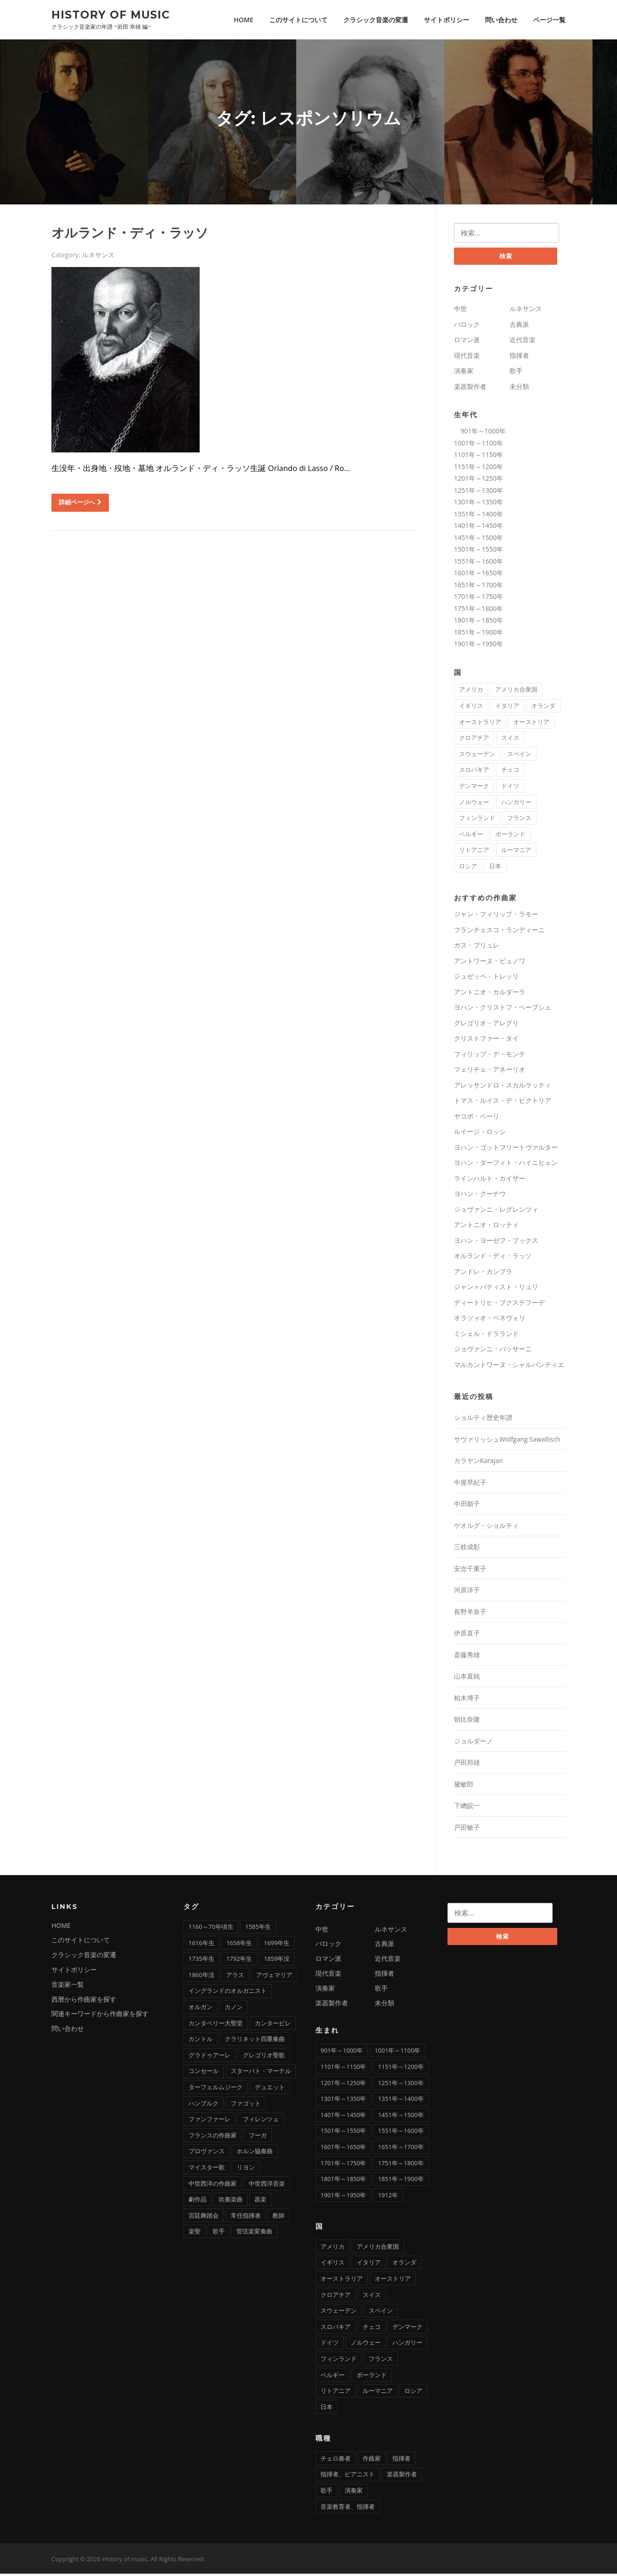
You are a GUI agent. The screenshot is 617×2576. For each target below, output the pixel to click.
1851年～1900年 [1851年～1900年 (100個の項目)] (400, 2181)
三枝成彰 (467, 1549)
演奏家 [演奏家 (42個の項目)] (354, 2492)
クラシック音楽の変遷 (375, 19)
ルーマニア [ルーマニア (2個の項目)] (516, 852)
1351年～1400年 (478, 516)
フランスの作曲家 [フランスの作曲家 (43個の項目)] (213, 2137)
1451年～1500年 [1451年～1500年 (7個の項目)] (400, 2117)
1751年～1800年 (478, 610)
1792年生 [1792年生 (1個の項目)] (239, 1961)
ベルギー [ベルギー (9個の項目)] (471, 836)
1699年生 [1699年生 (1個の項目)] (277, 1945)
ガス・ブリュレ (476, 947)
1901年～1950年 (478, 646)
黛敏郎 (463, 1786)
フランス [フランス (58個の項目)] (519, 820)
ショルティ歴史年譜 (483, 1419)
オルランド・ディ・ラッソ (129, 234)
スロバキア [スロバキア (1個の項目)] (474, 772)
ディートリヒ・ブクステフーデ (499, 1304)
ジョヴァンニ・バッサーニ (493, 1351)
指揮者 (519, 357)
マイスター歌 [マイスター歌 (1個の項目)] (207, 2169)
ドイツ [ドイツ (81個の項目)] (510, 788)
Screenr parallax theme (485, 2561)
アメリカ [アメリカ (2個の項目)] (471, 691)
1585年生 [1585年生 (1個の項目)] (258, 1929)
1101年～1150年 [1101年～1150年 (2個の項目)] (343, 2069)
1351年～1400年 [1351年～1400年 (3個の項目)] (400, 2101)
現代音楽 (467, 357)
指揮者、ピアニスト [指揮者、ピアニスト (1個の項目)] (348, 2476)
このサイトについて (298, 19)
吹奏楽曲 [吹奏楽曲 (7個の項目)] (231, 2201)
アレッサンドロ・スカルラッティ (502, 1087)
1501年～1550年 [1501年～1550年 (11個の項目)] (343, 2133)
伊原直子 (467, 1635)
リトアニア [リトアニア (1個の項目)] (474, 852)
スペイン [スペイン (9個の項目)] (519, 756)
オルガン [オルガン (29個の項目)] (201, 2009)
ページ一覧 (549, 19)
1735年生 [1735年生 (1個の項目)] (201, 1961)
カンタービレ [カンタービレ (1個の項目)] (273, 2025)
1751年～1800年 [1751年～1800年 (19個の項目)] (400, 2165)
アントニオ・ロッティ (486, 1226)
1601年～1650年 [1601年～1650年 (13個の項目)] (343, 2149)
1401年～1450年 (478, 527)
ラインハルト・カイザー (489, 1180)
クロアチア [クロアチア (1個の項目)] (474, 740)
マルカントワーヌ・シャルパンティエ (509, 1366)
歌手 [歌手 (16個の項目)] (327, 2492)
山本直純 (467, 1678)
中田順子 (467, 1505)
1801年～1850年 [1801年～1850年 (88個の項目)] (343, 2181)
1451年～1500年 (478, 539)
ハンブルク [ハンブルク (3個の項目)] (204, 2105)
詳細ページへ (80, 503)
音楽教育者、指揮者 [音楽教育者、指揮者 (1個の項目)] (348, 2509)
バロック (467, 326)
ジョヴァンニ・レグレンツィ (496, 1211)
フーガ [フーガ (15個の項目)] (258, 2137)
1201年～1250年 (478, 480)
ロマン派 (467, 341)
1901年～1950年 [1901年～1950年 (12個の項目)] (343, 2197)
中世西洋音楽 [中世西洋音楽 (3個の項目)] (267, 2186)
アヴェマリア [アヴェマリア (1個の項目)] (274, 1977)
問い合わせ (501, 19)
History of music (110, 14)
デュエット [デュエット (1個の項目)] (270, 2089)
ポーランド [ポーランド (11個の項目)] (510, 836)
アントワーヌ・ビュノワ (489, 963)
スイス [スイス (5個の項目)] (510, 740)
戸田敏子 (467, 1829)
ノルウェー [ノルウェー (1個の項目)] (474, 804)
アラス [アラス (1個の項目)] (235, 1977)
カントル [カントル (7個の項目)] (201, 2041)
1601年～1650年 (478, 575)
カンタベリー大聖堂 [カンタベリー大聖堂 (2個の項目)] (216, 2025)
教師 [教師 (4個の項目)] (278, 2217)
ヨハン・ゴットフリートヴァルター (506, 1149)
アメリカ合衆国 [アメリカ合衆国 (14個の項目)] (516, 691)
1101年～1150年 (478, 456)
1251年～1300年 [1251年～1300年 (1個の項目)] (400, 2084)
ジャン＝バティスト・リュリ (496, 1289)
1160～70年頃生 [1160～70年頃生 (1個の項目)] (211, 1929)
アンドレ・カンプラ (483, 1273)
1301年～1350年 (478, 504)
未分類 (519, 388)
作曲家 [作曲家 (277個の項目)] (372, 2460)
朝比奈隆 (467, 1721)
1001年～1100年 (478, 445)
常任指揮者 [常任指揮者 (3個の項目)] (246, 2217)
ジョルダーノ (473, 1743)
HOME (243, 19)
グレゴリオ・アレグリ (486, 1025)
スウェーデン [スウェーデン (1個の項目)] (477, 756)
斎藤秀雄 (467, 1657)
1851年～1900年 (478, 634)
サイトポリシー (446, 19)
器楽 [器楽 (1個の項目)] (260, 2201)
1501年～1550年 (478, 551)
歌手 (516, 373)
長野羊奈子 (470, 1613)
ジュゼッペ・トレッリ (486, 978)
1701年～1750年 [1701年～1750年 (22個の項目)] (343, 2165)
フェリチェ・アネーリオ (489, 1071)
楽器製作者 (470, 388)
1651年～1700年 (478, 587)
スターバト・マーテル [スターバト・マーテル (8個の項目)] (261, 2073)
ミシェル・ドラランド (486, 1335)
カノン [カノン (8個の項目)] (234, 2009)
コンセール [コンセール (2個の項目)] (204, 2073)
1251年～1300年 (478, 492)
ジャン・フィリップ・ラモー (496, 916)
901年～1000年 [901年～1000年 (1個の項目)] (342, 2052)
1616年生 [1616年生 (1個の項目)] (201, 1945)
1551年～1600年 (478, 563)
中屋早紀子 (470, 1484)
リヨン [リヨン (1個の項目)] (246, 2169)
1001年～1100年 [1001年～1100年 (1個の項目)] (397, 2052)
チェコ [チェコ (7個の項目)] (510, 772)
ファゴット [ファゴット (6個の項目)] (246, 2105)
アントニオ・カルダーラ (489, 994)
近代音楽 (522, 341)
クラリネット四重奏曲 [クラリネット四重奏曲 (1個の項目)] (255, 2041)
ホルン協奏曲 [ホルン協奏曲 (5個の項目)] (255, 2153)
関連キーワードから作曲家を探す (100, 2015)
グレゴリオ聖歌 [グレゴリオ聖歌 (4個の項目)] (264, 2057)
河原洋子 (467, 1592)
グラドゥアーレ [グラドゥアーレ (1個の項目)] (210, 2057)
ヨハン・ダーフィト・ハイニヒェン (506, 1164)
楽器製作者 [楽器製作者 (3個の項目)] (402, 2476)
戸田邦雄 (467, 1764)
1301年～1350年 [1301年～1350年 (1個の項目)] (343, 2101)
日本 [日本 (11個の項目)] (495, 868)
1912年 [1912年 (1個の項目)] (388, 2197)
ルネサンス (98, 256)
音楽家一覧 (67, 1986)
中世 (460, 310)
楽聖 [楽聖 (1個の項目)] (195, 2233)
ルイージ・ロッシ (480, 1133)
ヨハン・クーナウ (480, 1195)
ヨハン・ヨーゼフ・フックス (496, 1242)
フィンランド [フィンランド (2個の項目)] (477, 820)
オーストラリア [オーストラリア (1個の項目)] (480, 724)
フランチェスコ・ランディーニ (499, 932)
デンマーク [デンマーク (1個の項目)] (474, 788)
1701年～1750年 (478, 598)
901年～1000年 (480, 433)
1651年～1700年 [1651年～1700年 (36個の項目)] (400, 2149)
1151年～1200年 (478, 468)
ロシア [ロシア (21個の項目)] (468, 868)
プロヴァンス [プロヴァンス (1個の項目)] (207, 2153)
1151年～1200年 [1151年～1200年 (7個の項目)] (400, 2069)
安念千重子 (470, 1570)
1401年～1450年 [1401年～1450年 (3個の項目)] (343, 2117)
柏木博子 (467, 1700)
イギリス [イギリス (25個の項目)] (471, 708)
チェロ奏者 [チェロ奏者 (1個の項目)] (336, 2460)
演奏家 (463, 373)
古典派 (519, 326)
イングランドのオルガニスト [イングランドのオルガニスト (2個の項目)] (228, 1993)
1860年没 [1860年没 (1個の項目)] (201, 1977)
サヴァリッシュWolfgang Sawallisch (507, 1441)
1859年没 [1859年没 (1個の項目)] (277, 1961)
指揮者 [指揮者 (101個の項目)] (401, 2460)
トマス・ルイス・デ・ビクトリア (502, 1102)
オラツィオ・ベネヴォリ (489, 1320)
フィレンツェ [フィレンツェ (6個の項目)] (261, 2121)
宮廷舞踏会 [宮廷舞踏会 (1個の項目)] (204, 2217)
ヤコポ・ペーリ (476, 1118)
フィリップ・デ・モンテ (489, 1056)
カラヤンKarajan (478, 1462)
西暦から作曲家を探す (83, 2001)
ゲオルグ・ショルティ (486, 1527)
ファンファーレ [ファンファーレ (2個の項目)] (210, 2121)
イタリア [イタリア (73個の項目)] (507, 708)
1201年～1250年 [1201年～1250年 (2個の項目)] (343, 2084)
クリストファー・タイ (486, 1040)
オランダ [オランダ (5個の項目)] (543, 708)
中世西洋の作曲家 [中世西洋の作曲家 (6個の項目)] (213, 2186)
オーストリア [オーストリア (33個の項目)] (531, 724)
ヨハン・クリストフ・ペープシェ (502, 1009)
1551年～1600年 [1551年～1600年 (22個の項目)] (400, 2133)
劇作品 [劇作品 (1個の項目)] (198, 2201)
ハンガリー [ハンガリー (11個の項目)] (516, 804)
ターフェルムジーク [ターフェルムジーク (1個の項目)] (216, 2089)
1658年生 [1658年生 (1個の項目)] (239, 1945)
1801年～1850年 (478, 622)
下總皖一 (467, 1807)
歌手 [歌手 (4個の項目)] (219, 2233)
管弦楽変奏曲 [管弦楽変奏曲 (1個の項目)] (254, 2233)
